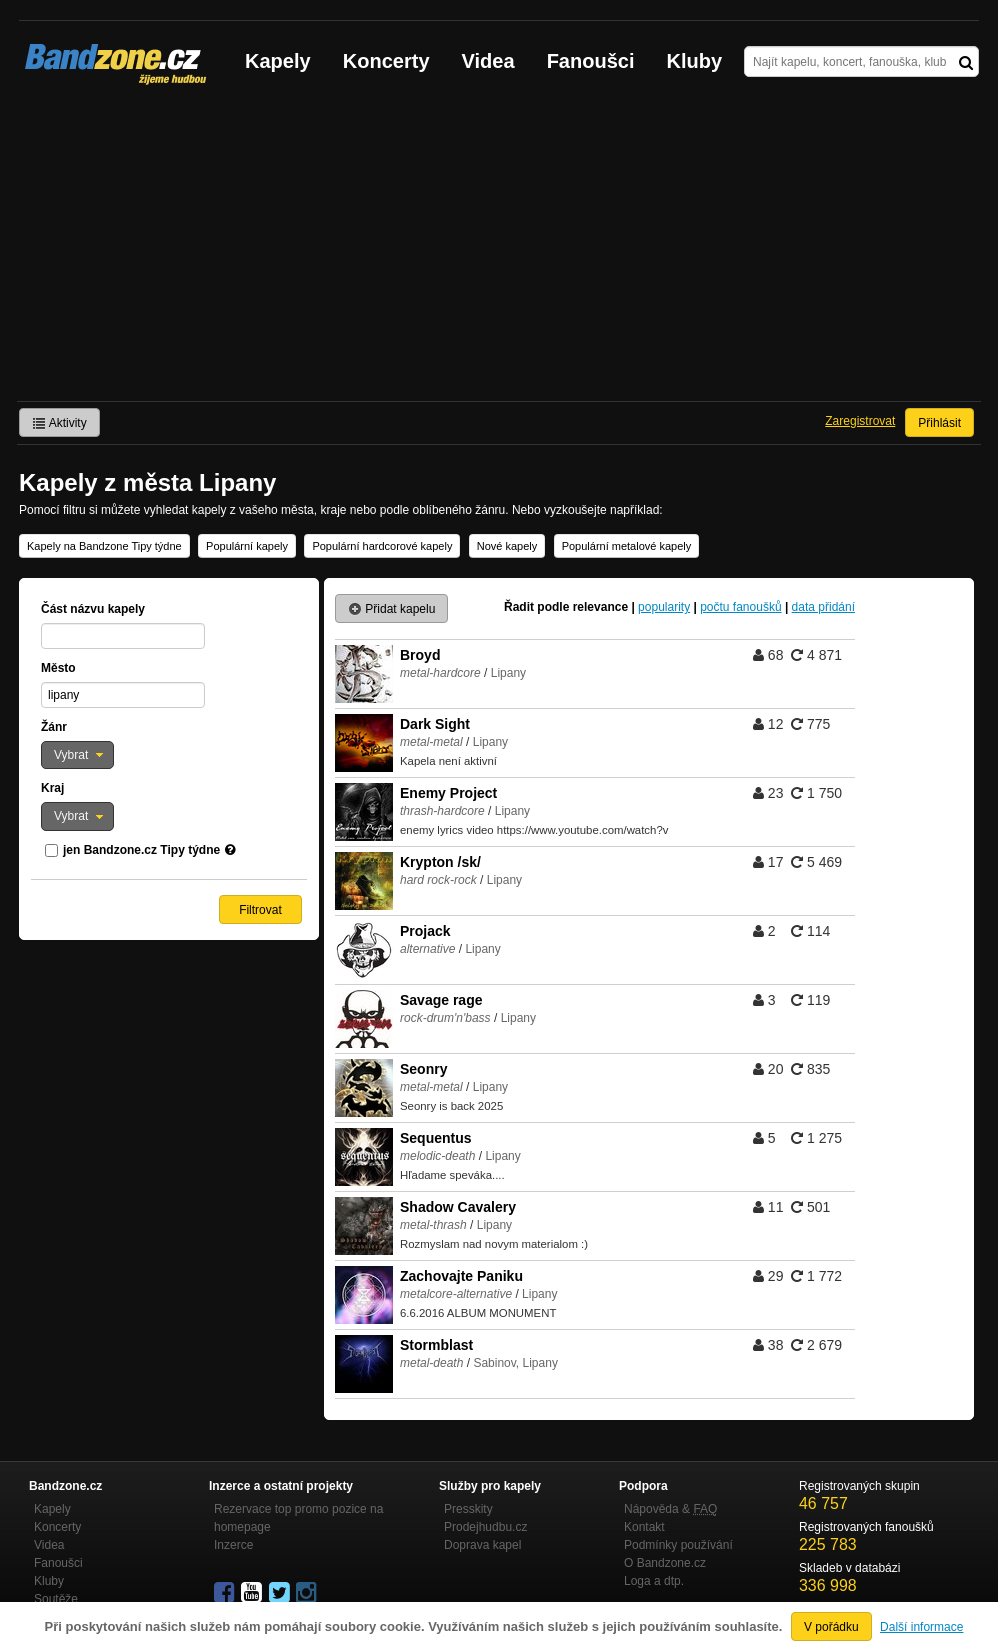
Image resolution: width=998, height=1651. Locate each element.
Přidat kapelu (391, 609)
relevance (600, 607)
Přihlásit (939, 423)
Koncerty (386, 61)
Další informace (921, 1627)
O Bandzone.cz (665, 1563)
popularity (664, 607)
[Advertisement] (499, 251)
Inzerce (233, 1545)
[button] (77, 755)
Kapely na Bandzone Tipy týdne (104, 546)
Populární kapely (247, 546)
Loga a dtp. (654, 1581)
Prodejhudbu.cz (485, 1527)
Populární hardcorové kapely (382, 546)
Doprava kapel (482, 1545)
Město (58, 668)
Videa (488, 61)
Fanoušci (591, 61)
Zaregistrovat (860, 421)
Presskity (468, 1509)
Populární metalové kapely (627, 546)
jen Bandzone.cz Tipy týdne (141, 850)
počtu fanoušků (740, 607)
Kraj (52, 788)
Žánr (54, 727)
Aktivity (59, 423)
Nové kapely (507, 546)
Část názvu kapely (93, 609)
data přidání (823, 607)
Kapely (278, 61)
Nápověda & (670, 1509)
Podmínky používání (678, 1545)
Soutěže (56, 1599)
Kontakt (644, 1527)
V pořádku (831, 1627)
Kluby (695, 61)
